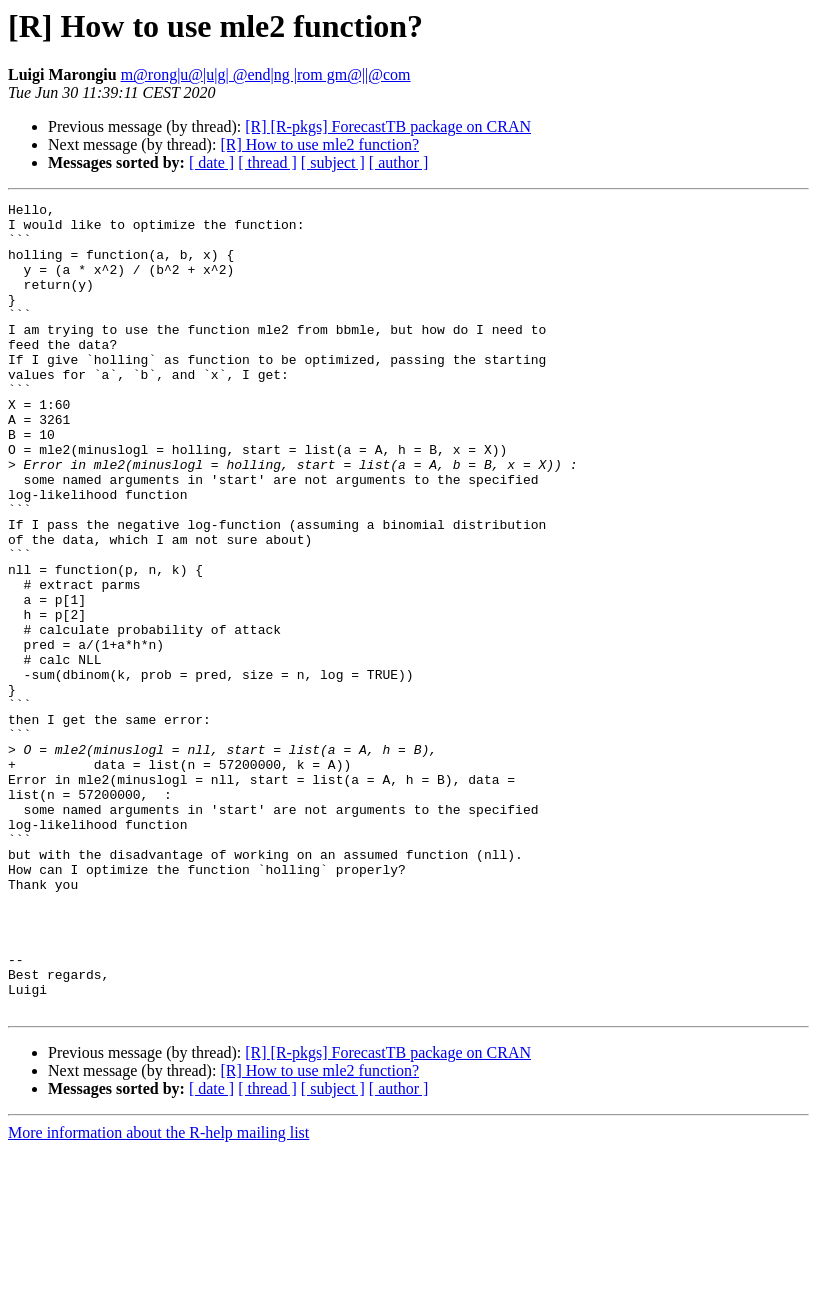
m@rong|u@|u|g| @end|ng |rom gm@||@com (266, 74)
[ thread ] (267, 162)
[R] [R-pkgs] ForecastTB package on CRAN (388, 126)
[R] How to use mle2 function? (319, 144)
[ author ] (399, 162)
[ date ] (211, 162)
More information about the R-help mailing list (158, 1294)
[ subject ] (333, 162)
